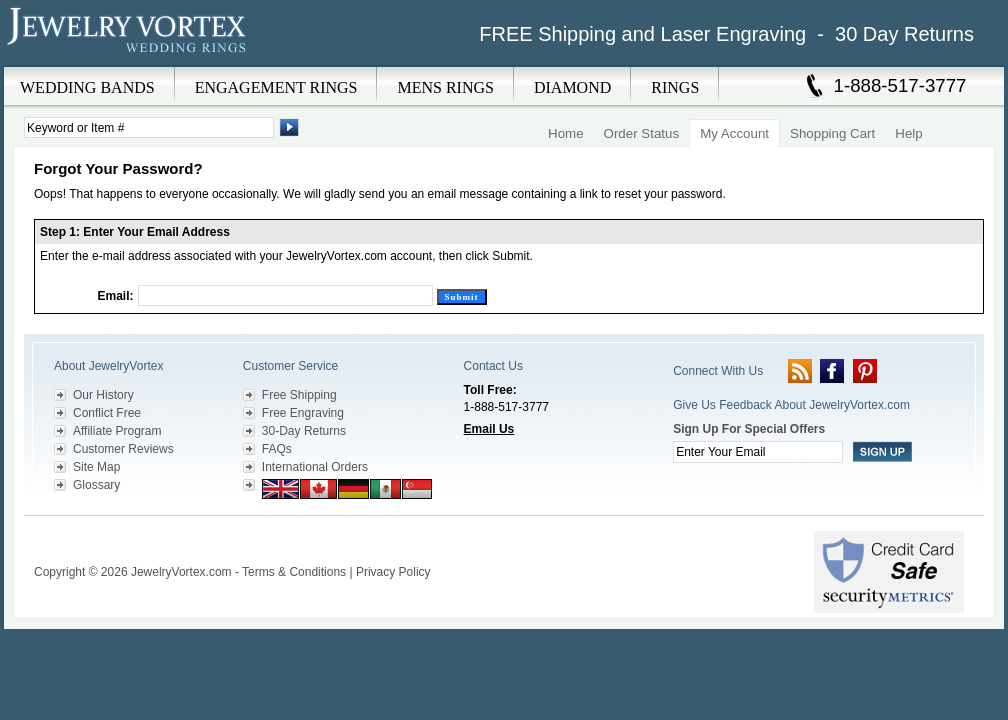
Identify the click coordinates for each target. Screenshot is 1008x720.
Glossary (96, 485)
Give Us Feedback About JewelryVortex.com (791, 405)
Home (566, 133)
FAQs (277, 449)
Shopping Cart (832, 133)
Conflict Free (107, 413)
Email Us (489, 429)
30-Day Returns (304, 431)
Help (908, 133)
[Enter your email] (758, 452)
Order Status (642, 133)
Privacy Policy (393, 572)
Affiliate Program (117, 431)
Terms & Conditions (294, 572)
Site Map (96, 467)
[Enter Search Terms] (149, 127)
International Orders (315, 467)
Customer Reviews (123, 449)
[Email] (285, 295)
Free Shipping (299, 395)
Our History (103, 395)
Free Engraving (303, 413)
